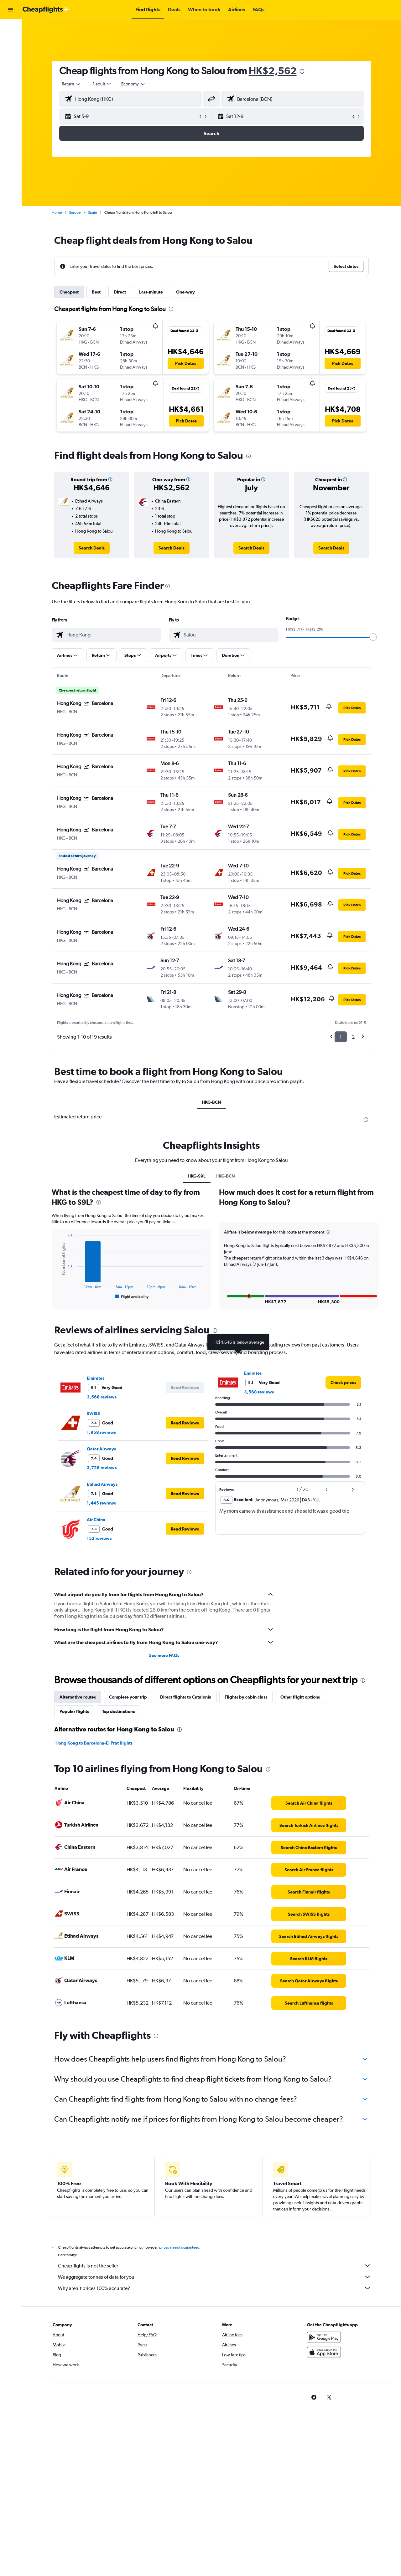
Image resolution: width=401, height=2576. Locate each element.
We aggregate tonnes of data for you (214, 2277)
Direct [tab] (120, 291)
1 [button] (341, 1037)
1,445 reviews (101, 1502)
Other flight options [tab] (300, 1696)
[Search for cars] (11, 55)
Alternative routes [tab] (78, 1696)
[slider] (373, 637)
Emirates (95, 1378)
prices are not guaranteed (179, 2247)
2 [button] (353, 1037)
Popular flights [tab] (74, 1711)
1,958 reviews (101, 1432)
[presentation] (302, 71)
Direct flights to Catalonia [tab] (185, 1696)
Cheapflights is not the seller (214, 2265)
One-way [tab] (185, 291)
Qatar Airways (101, 1448)
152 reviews (99, 1538)
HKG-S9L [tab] (197, 1175)
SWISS (93, 1413)
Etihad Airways (102, 1484)
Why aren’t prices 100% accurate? (214, 2288)
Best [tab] (96, 291)
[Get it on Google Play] (324, 2337)
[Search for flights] (11, 29)
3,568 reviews (102, 1396)
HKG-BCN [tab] (211, 1102)
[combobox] (71, 84)
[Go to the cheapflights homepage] (46, 10)
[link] (92, 548)
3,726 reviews (102, 1467)
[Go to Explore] (11, 68)
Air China (96, 1519)
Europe (75, 212)
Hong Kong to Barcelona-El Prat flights (94, 1742)
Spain (92, 212)
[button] (11, 10)
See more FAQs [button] (164, 1655)
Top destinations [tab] (118, 1711)
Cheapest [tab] (69, 291)
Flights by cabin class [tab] (246, 1696)
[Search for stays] (11, 42)
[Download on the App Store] (324, 2352)
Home (57, 212)
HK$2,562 (273, 70)
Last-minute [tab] (151, 291)
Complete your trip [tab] (128, 1696)
